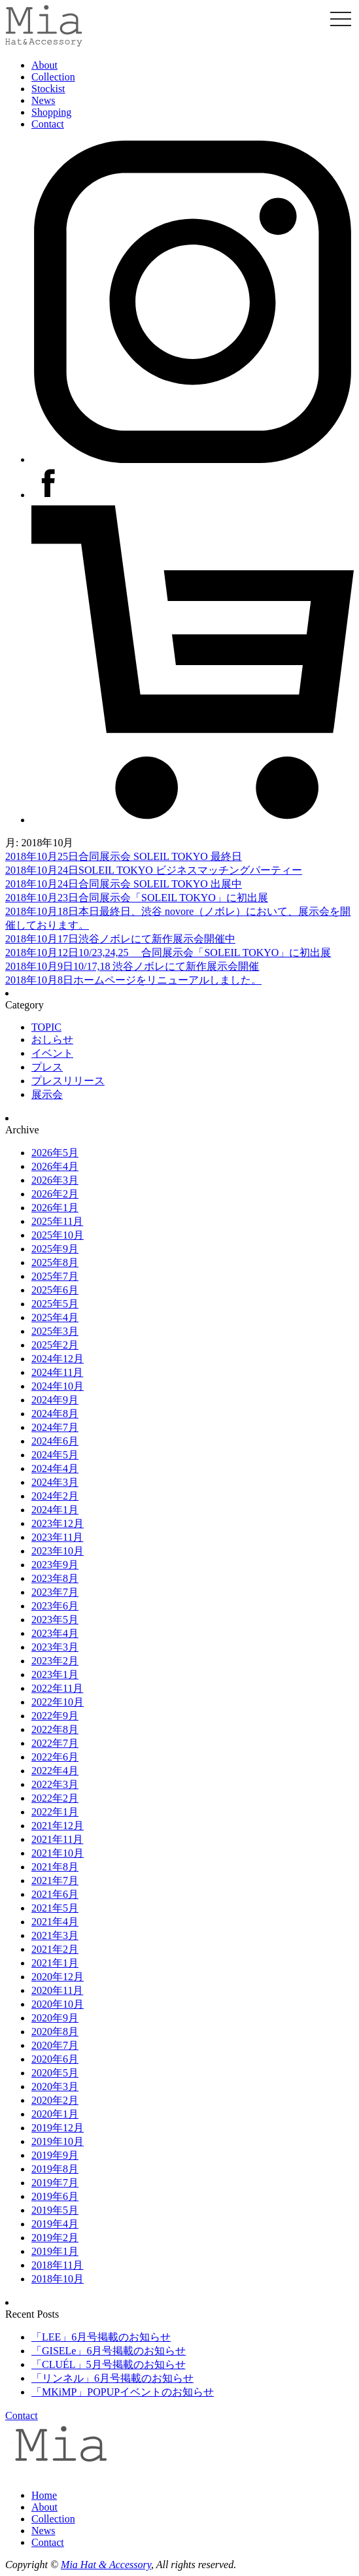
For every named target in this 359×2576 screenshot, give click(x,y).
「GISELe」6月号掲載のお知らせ (108, 2350)
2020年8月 (54, 2031)
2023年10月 (57, 1550)
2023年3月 (54, 1647)
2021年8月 (54, 1866)
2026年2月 (54, 1193)
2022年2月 (54, 1798)
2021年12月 (57, 1825)
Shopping (51, 112)
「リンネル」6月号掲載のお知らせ (112, 2378)
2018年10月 (57, 2278)
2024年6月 (54, 1441)
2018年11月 (57, 2265)
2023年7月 (54, 1592)
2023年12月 (57, 1523)
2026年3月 (54, 1180)
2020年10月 (57, 2004)
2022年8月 (54, 1729)
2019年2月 (54, 2237)
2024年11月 (57, 1372)
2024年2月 (54, 1496)
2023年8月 (54, 1578)
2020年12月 (57, 1976)
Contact (47, 123)
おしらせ (52, 1039)
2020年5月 (54, 2072)
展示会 (47, 1094)
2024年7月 (54, 1427)
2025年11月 (57, 1221)
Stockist (48, 88)
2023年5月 (54, 1619)
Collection (53, 76)
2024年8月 (54, 1413)
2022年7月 (54, 1743)
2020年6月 (54, 2059)
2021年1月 (54, 1962)
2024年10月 (57, 1386)
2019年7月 (54, 2182)
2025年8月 (54, 1262)
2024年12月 (57, 1358)
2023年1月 (54, 1674)
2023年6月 (54, 1605)
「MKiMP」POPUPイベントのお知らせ (122, 2391)
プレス (47, 1067)
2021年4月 (54, 1921)
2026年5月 (54, 1152)
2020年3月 (54, 2086)
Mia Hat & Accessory (106, 2564)
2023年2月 (54, 1660)
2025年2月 (54, 1344)
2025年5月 (54, 1303)
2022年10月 (57, 1702)
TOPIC (46, 1027)
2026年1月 (54, 1207)
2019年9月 (54, 2155)
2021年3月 (54, 1935)
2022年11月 (57, 1688)
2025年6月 (54, 1290)
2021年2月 (54, 1949)
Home (44, 2495)
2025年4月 (54, 1317)
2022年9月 (54, 1715)
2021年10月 (57, 1853)
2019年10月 (57, 2141)
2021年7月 (54, 1880)
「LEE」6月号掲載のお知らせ (101, 2337)
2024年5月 (54, 1454)
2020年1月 (54, 2114)
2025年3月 (54, 1331)
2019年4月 (54, 2223)
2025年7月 (54, 1276)
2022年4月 (54, 1770)
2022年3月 (54, 1784)
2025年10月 (57, 1235)
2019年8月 (54, 2168)
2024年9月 (54, 1399)
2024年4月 (54, 1468)
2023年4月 (54, 1633)
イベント (52, 1053)
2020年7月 (54, 2045)
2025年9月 (54, 1248)
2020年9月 (54, 2017)
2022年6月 (54, 1756)
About (44, 65)
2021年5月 (54, 1908)
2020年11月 (57, 1990)
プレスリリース (68, 1080)
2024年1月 (54, 1509)
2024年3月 (54, 1482)
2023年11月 (57, 1537)
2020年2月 (54, 2100)
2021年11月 (57, 1839)
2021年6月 (54, 1894)
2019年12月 (57, 2127)
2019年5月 (54, 2210)
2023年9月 (54, 1564)
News (43, 100)
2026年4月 (54, 1166)
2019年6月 (54, 2196)
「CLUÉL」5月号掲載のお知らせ (108, 2364)
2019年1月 (54, 2251)
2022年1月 (54, 1811)
